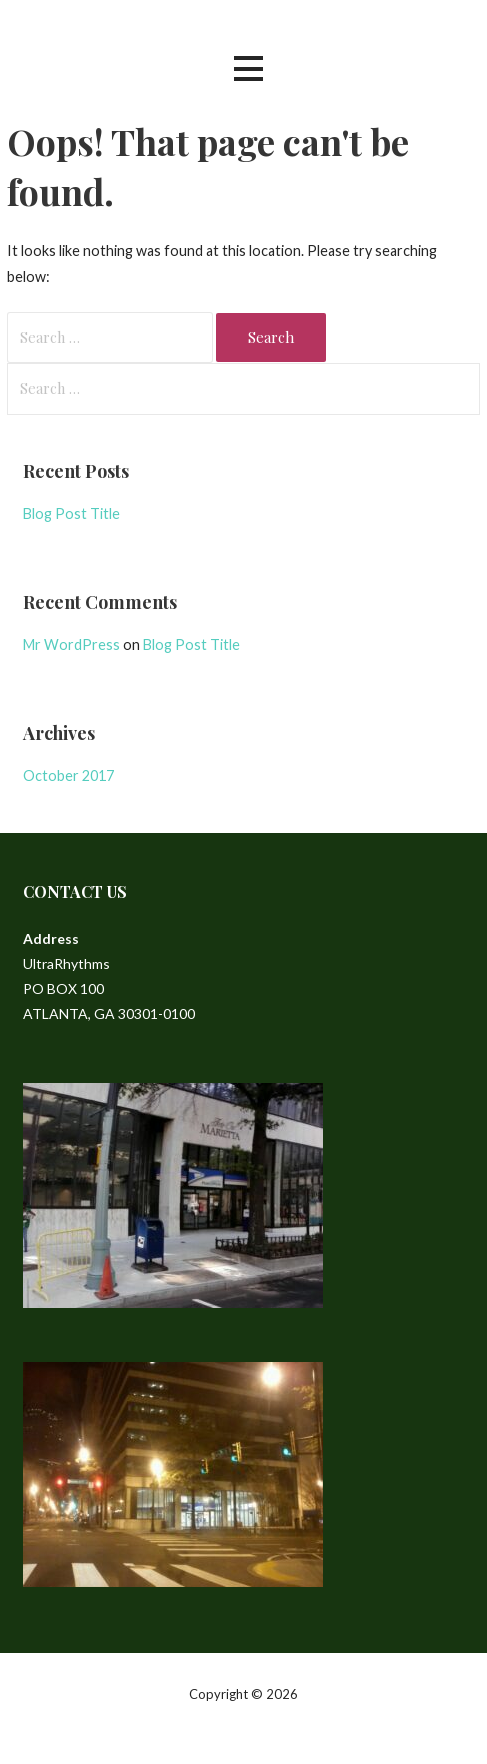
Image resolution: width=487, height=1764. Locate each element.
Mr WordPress (71, 644)
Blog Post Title (71, 513)
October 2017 (68, 775)
